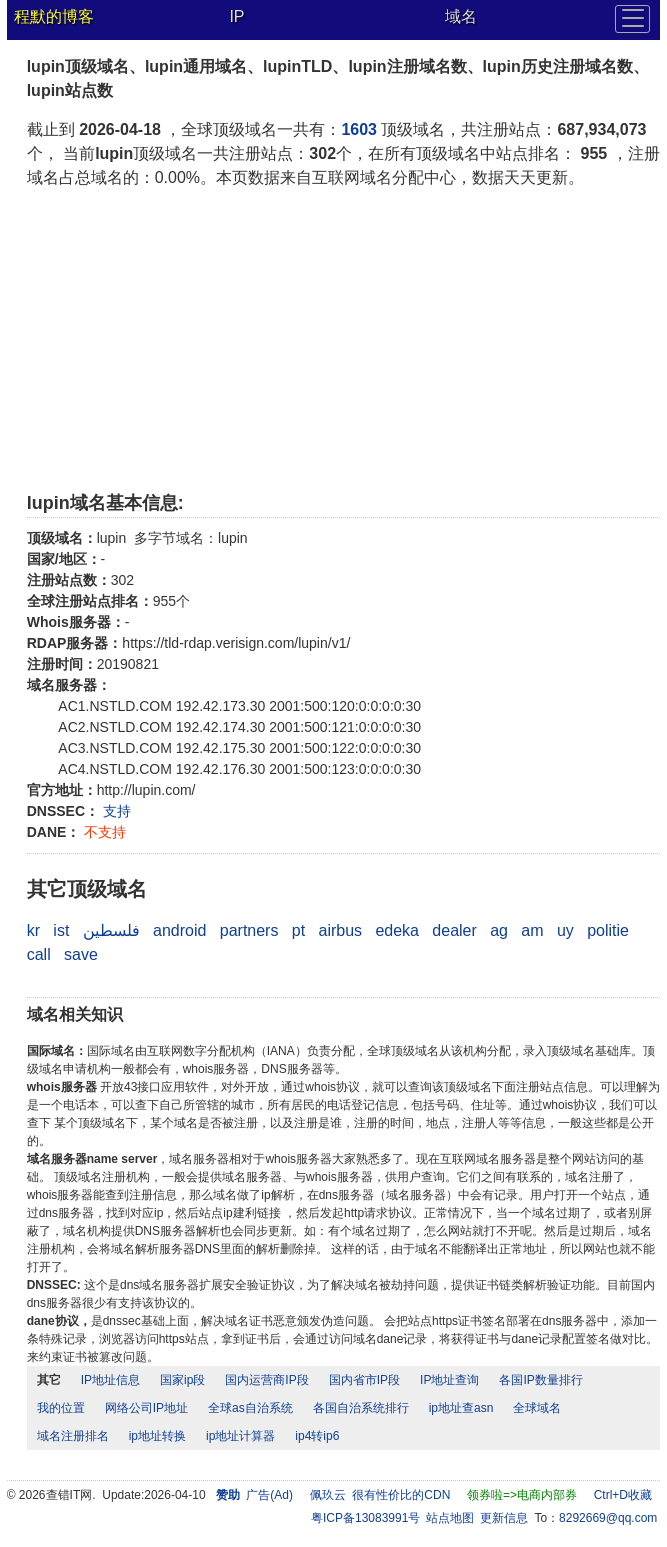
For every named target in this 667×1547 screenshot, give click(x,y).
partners (249, 930)
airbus (340, 930)
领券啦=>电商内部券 (522, 1495)
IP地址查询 (449, 1380)
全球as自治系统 (250, 1408)
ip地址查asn (461, 1408)
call (39, 954)
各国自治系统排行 (361, 1408)
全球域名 (537, 1408)
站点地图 (450, 1518)
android (179, 930)
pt (298, 930)
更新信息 (504, 1518)
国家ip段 (182, 1380)
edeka (397, 930)
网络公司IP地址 (146, 1408)
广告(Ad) (269, 1495)
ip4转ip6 (317, 1436)
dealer (454, 930)
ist (61, 930)
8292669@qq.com (608, 1518)
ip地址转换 (157, 1436)
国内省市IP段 (364, 1380)
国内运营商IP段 (266, 1380)
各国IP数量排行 (540, 1380)
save (81, 954)
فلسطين (111, 930)
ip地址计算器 (240, 1436)
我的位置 (61, 1408)
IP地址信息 (110, 1380)
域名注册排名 (73, 1436)
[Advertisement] (344, 340)
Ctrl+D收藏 (623, 1495)
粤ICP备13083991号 (365, 1518)
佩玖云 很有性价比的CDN (380, 1495)
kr (33, 930)
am (532, 930)
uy (565, 930)
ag (499, 930)
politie (608, 930)
